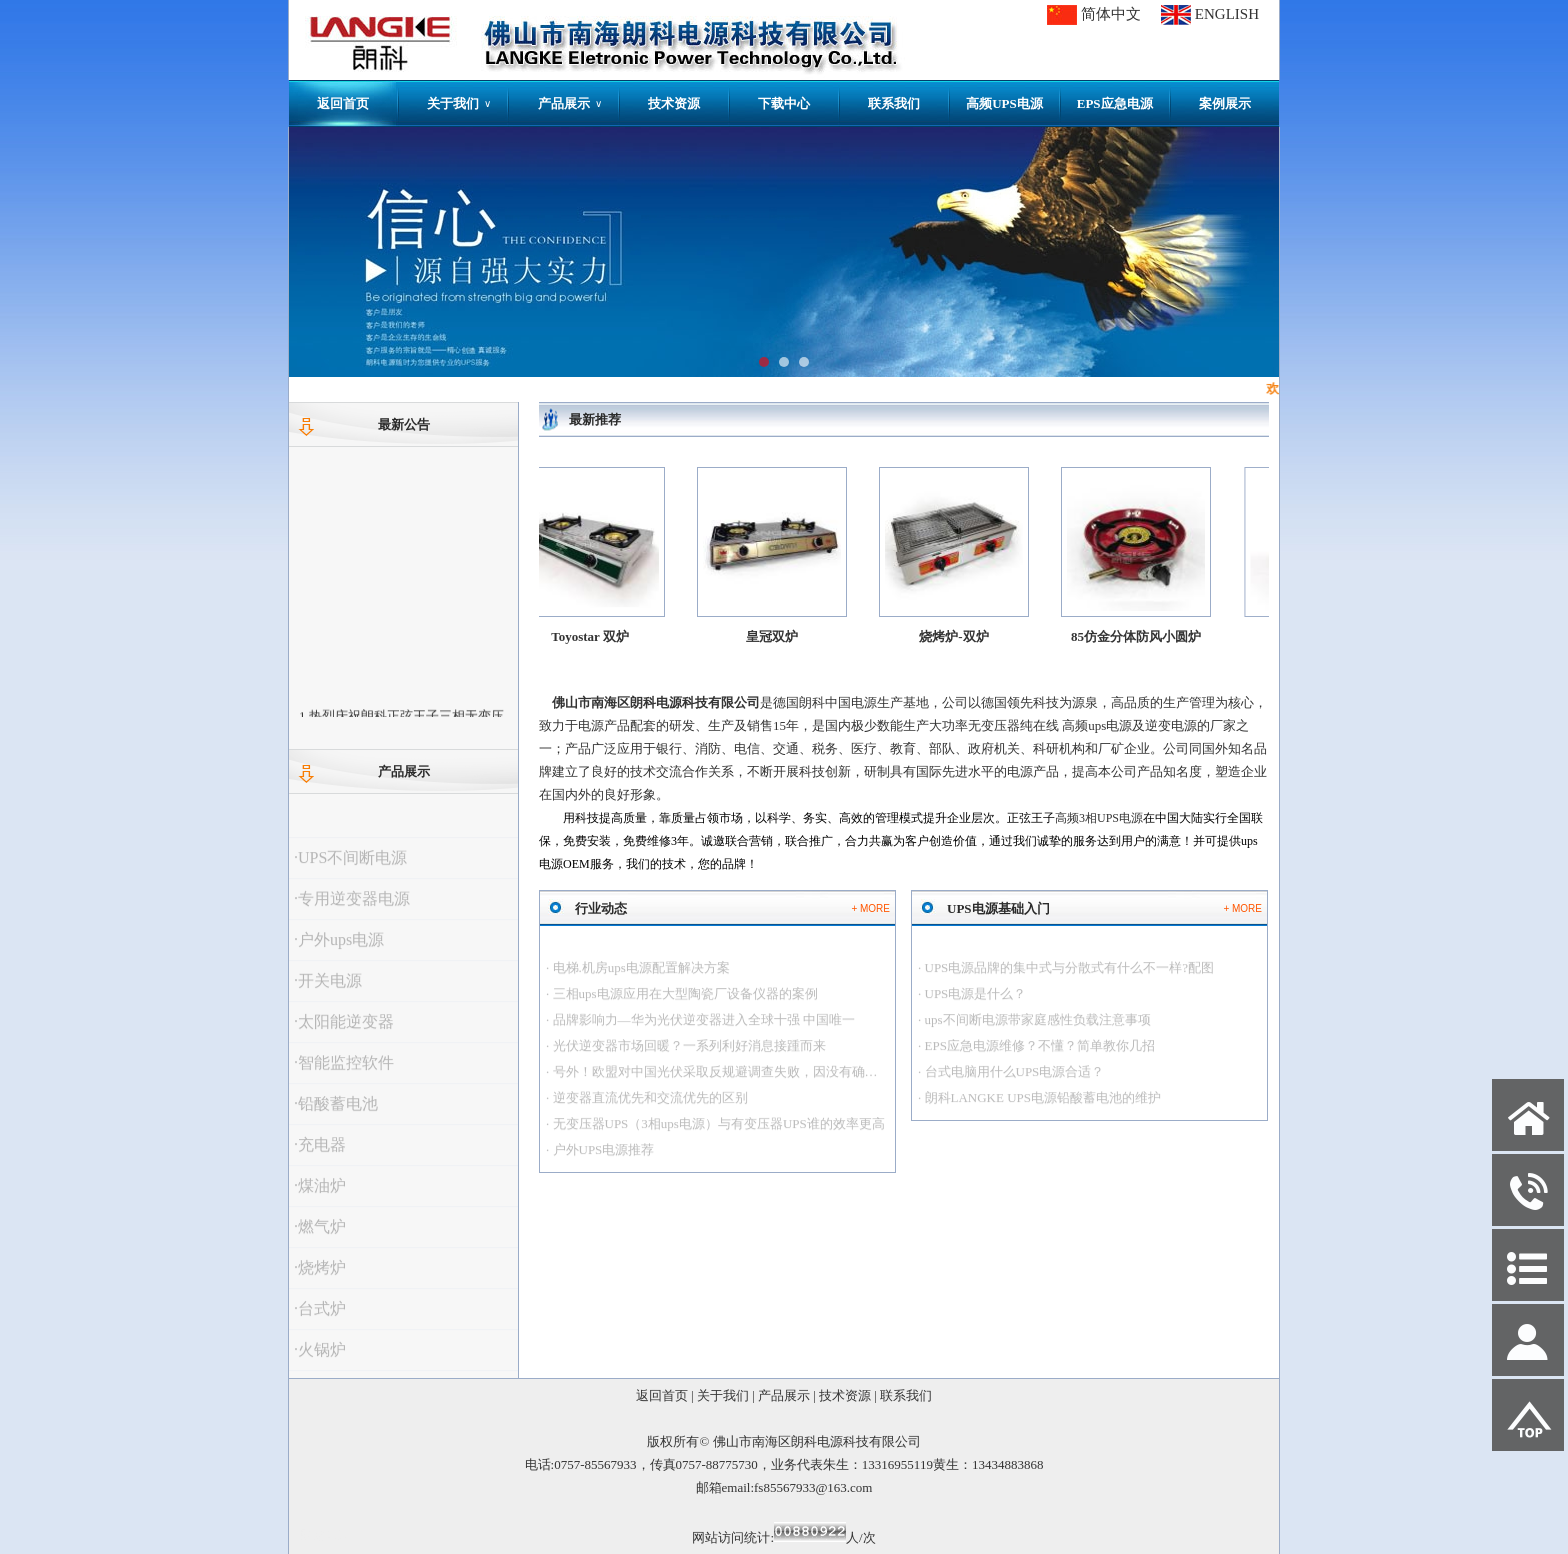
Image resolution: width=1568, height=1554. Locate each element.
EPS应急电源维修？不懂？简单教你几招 (1040, 1056)
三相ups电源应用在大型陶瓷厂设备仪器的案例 (685, 1004)
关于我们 (459, 103)
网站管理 (325, 1535)
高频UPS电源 (1004, 103)
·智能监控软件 (344, 1073)
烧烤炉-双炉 (962, 636)
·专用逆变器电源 (352, 909)
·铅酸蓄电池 (336, 1114)
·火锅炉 (320, 1360)
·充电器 (320, 1155)
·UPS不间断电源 (350, 868)
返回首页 (343, 103)
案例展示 (1225, 103)
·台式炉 (320, 1319)
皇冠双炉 (779, 636)
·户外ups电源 (339, 950)
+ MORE (870, 908)
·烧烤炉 (320, 1278)
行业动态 (601, 908)
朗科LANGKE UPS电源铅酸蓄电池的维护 (1043, 1108)
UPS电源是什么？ (976, 1004)
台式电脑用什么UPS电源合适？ (1015, 1082)
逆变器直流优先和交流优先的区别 (650, 1108)
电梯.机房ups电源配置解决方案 (641, 978)
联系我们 (894, 103)
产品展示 (570, 103)
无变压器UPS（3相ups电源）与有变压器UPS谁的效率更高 (719, 1134)
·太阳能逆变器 (344, 1032)
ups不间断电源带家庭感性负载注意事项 (1038, 1030)
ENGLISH (1227, 14)
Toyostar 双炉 (597, 636)
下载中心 (784, 103)
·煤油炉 (320, 1196)
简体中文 (1111, 14)
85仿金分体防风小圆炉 (1149, 636)
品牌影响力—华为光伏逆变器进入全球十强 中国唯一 (704, 1030)
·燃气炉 (320, 1237)
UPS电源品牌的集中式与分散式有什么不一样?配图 (1070, 978)
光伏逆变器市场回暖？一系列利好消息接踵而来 (689, 1056)
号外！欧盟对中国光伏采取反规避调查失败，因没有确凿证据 (728, 1082)
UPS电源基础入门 (998, 908)
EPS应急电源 (1115, 103)
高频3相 (1099, 818)
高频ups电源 (1097, 725)
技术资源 (674, 103)
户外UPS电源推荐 (604, 1160)
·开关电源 (328, 991)
